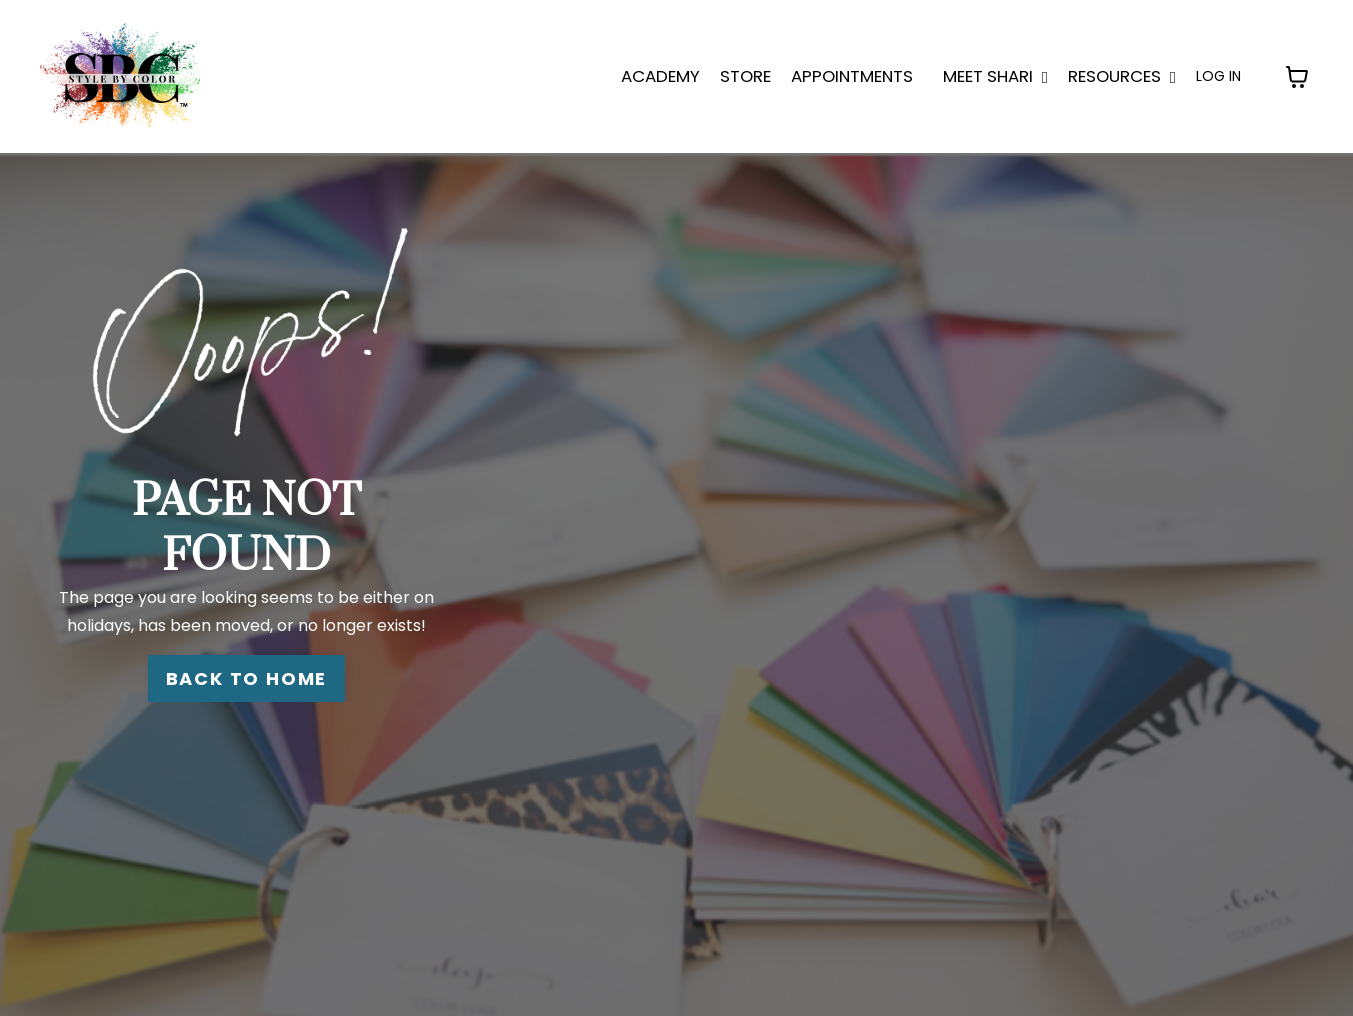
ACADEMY (660, 76)
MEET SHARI (995, 76)
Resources (1122, 76)
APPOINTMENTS (852, 76)
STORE (745, 76)
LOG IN (1218, 76)
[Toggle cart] (1297, 77)
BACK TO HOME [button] (247, 678)
